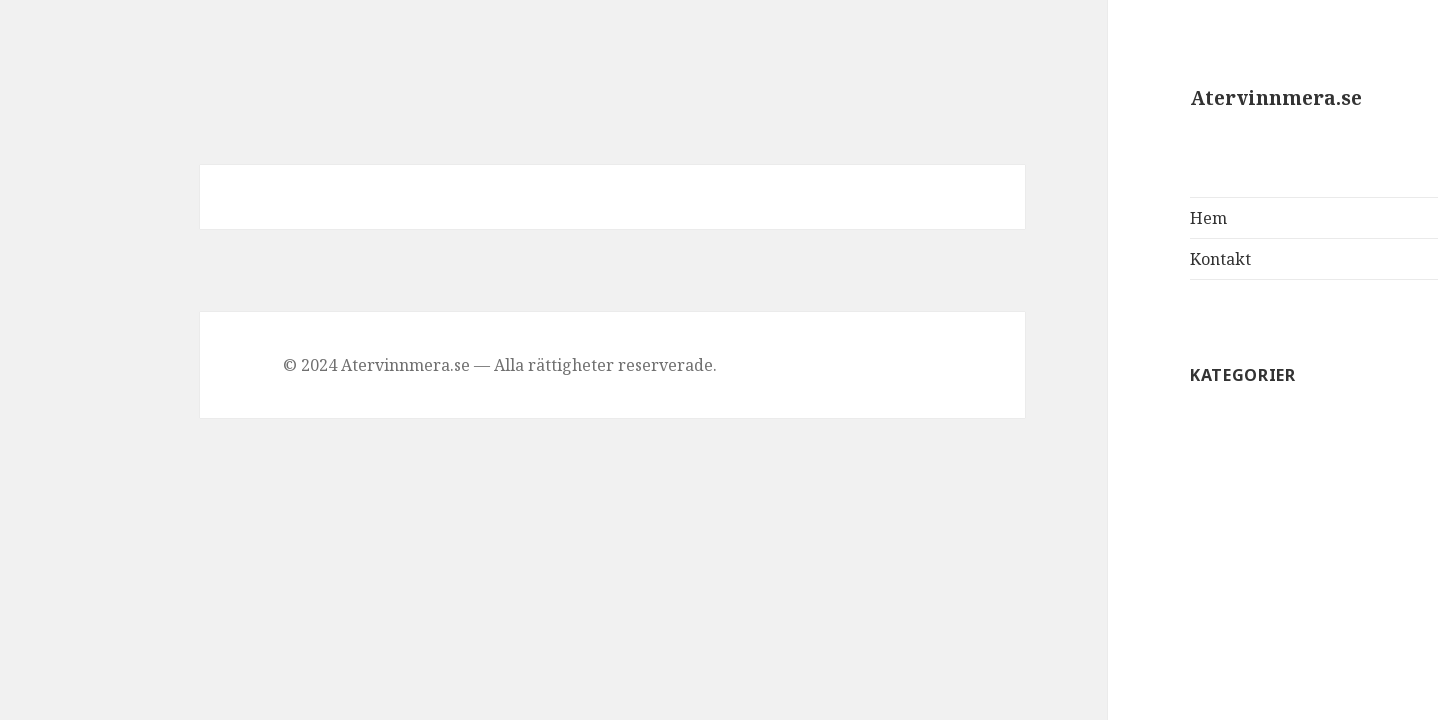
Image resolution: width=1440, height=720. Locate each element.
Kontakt (1121, 259)
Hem (1109, 218)
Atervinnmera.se (1177, 98)
